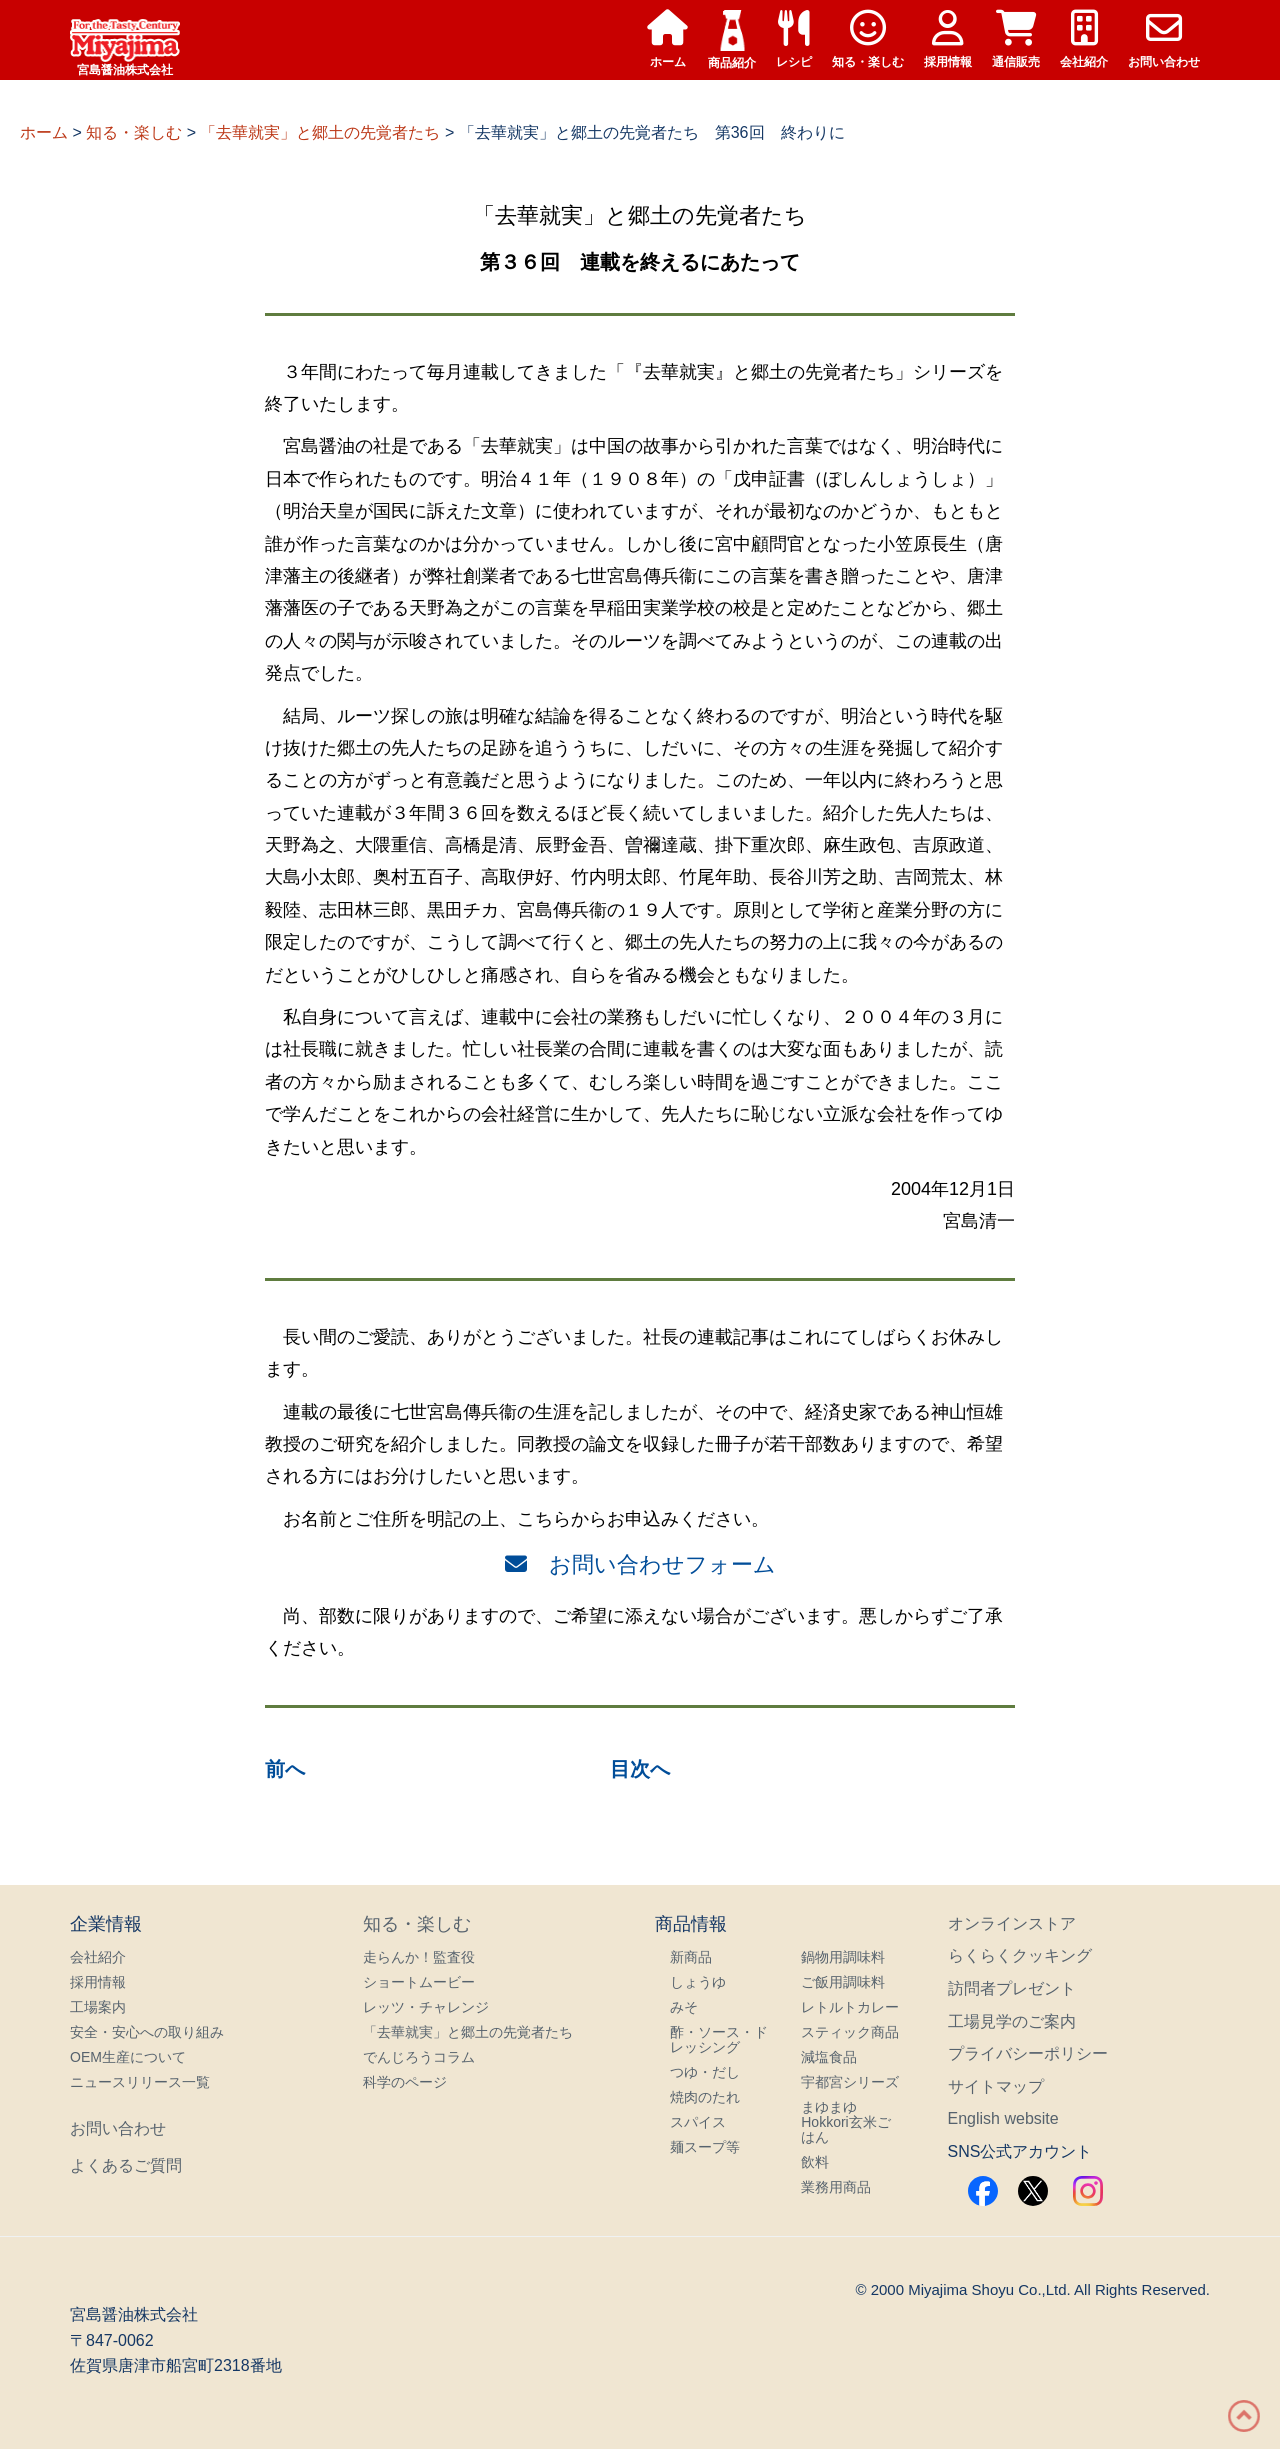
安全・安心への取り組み (147, 2032)
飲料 (815, 2162)
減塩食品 (829, 2057)
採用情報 (948, 39)
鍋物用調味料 (843, 1957)
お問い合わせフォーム (640, 1564)
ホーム (667, 39)
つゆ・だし (705, 2072)
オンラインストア (1012, 1923)
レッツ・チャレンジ (426, 2007)
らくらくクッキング (1020, 1955)
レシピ (794, 39)
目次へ (640, 1769)
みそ (684, 2007)
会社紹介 (1084, 39)
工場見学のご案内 (1012, 2021)
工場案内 (98, 2007)
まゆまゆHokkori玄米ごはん (845, 2122)
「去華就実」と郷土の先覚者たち (468, 2032)
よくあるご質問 (126, 2165)
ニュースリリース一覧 (140, 2082)
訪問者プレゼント (1012, 1988)
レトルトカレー (850, 2007)
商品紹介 (732, 40)
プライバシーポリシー (1028, 2053)
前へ (285, 1769)
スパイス (698, 2122)
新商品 (691, 1957)
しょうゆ (698, 1982)
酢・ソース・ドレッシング (719, 2039)
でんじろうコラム (419, 2057)
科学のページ (405, 2082)
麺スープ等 (705, 2147)
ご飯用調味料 (843, 1982)
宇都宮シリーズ (850, 2082)
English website (1003, 2118)
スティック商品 (850, 2032)
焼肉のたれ (705, 2097)
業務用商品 (836, 2187)
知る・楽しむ (868, 39)
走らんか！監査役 (419, 1957)
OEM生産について (128, 2057)
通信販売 (1016, 39)
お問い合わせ (1164, 39)
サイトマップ (996, 2086)
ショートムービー (419, 1982)
